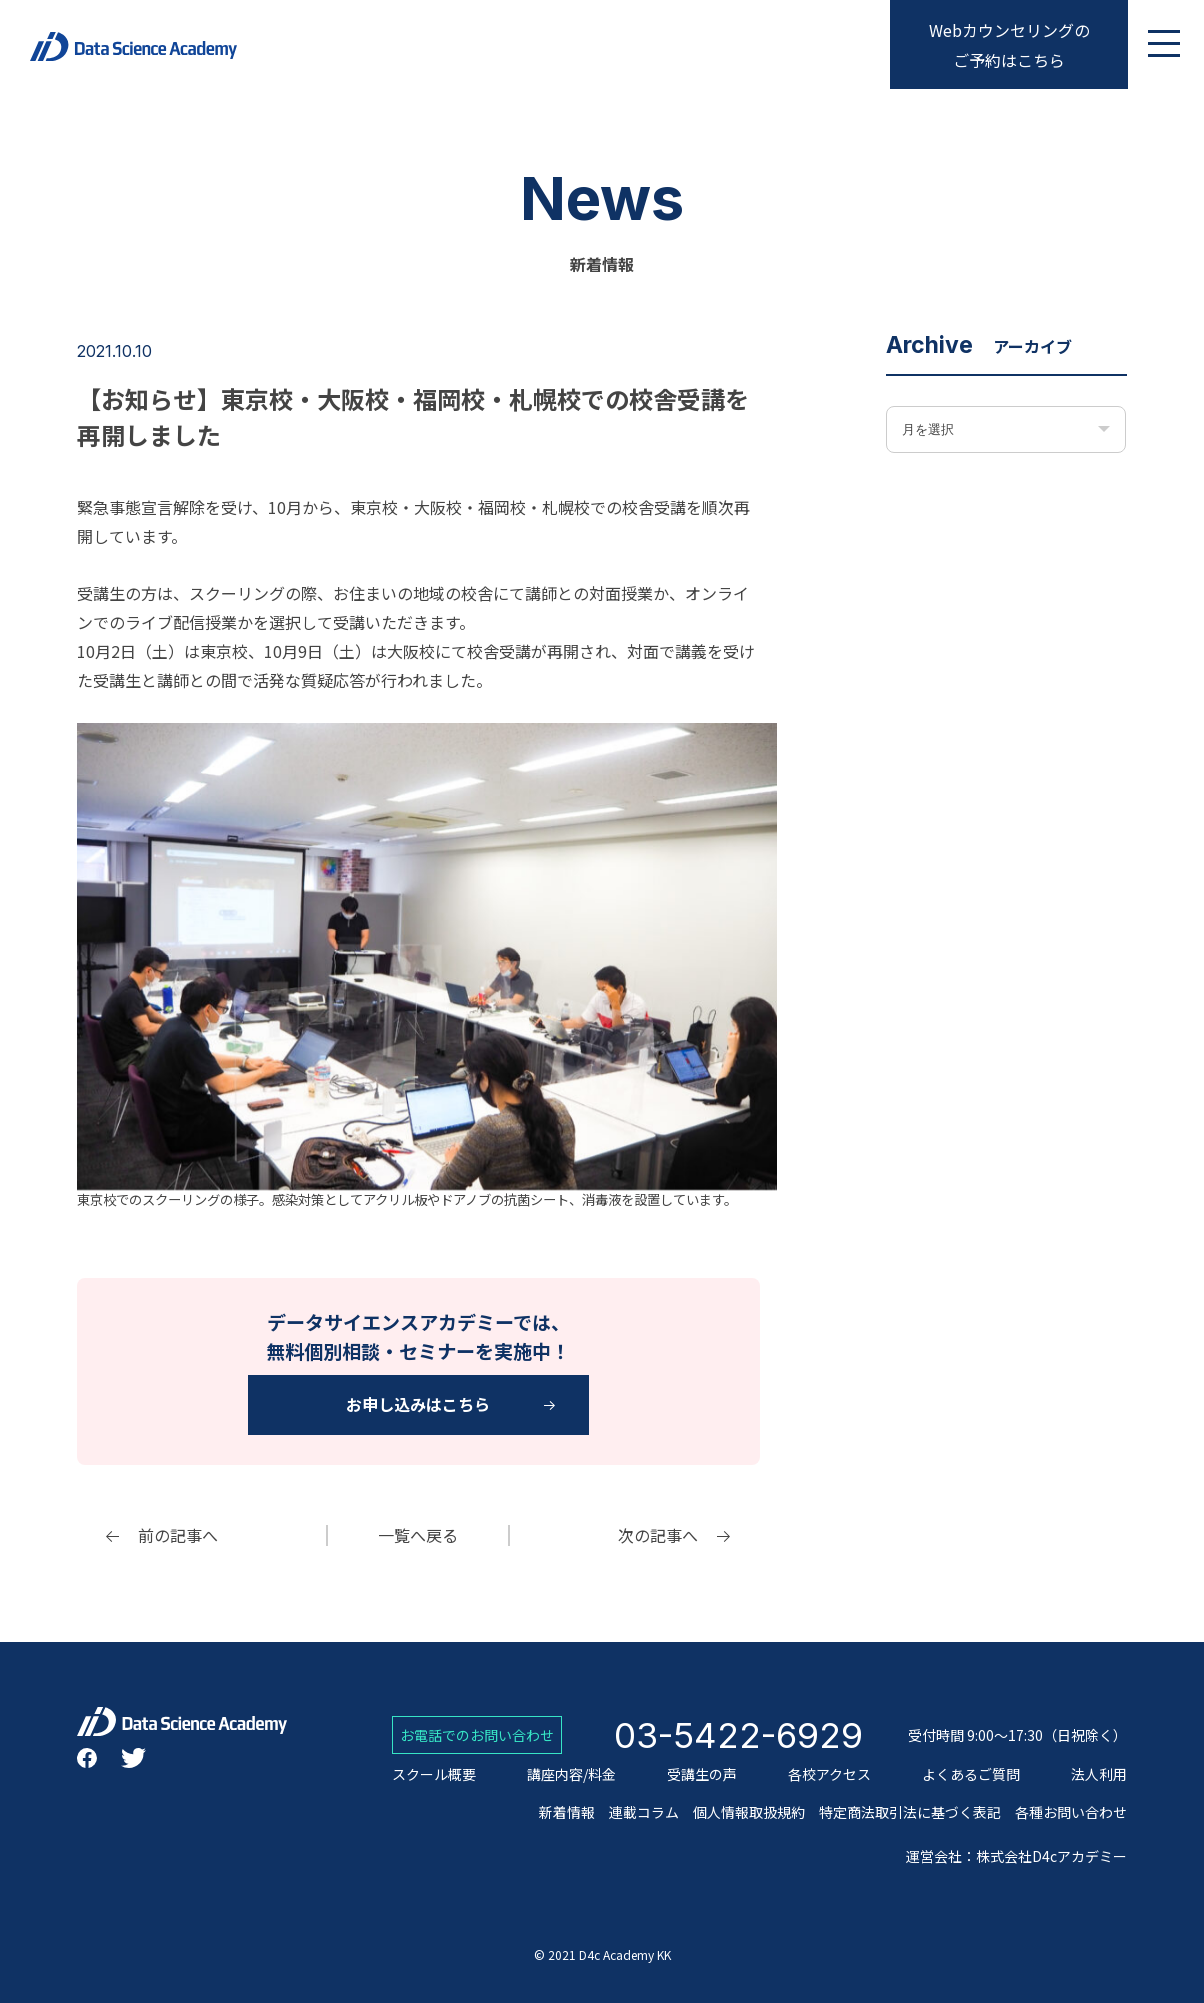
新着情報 (567, 1812)
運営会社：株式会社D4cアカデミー (1016, 1856)
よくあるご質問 (971, 1774)
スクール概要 (434, 1774)
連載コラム (644, 1812)
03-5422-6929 (738, 1735)
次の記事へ (658, 1535)
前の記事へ (178, 1535)
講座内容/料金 (571, 1774)
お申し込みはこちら (418, 1404)
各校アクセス (829, 1774)
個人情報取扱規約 (749, 1812)
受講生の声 (702, 1774)
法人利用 (1099, 1774)
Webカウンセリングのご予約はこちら (1009, 45)
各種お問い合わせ (1071, 1812)
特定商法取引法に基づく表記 (910, 1812)
